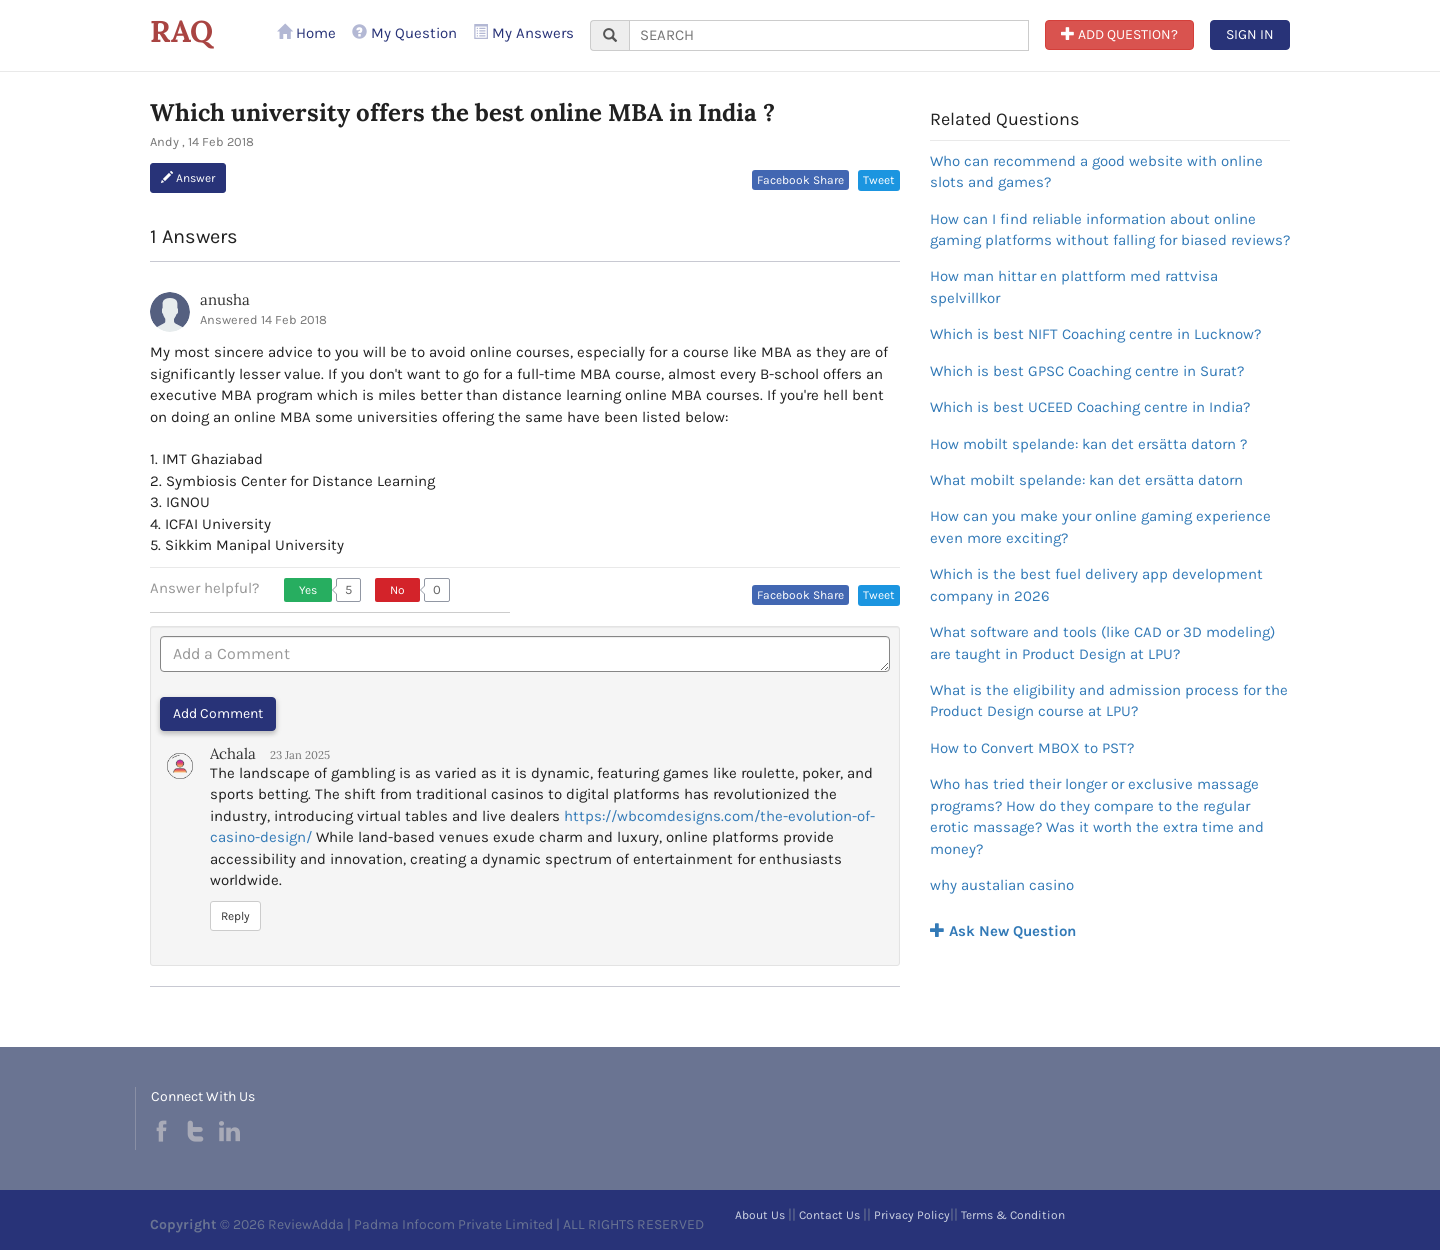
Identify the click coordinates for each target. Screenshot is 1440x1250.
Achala (233, 753)
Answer (188, 178)
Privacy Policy (912, 1215)
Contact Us (829, 1215)
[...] (829, 35)
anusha (225, 299)
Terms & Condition (1013, 1215)
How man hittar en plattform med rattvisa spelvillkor (1074, 286)
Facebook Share (800, 180)
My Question (404, 33)
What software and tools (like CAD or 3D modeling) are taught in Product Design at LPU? (1102, 642)
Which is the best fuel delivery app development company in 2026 (1096, 584)
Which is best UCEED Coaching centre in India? (1090, 407)
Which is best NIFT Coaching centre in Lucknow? (1095, 334)
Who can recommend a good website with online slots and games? (1096, 171)
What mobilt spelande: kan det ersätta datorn (1086, 480)
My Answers (523, 33)
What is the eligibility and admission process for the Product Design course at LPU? (1109, 700)
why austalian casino (1002, 885)
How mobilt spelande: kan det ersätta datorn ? (1088, 444)
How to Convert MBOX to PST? (1032, 748)
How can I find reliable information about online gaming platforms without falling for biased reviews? (1110, 229)
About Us (760, 1215)
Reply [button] (235, 916)
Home (306, 33)
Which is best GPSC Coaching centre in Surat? (1087, 371)
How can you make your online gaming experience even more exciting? (1100, 526)
